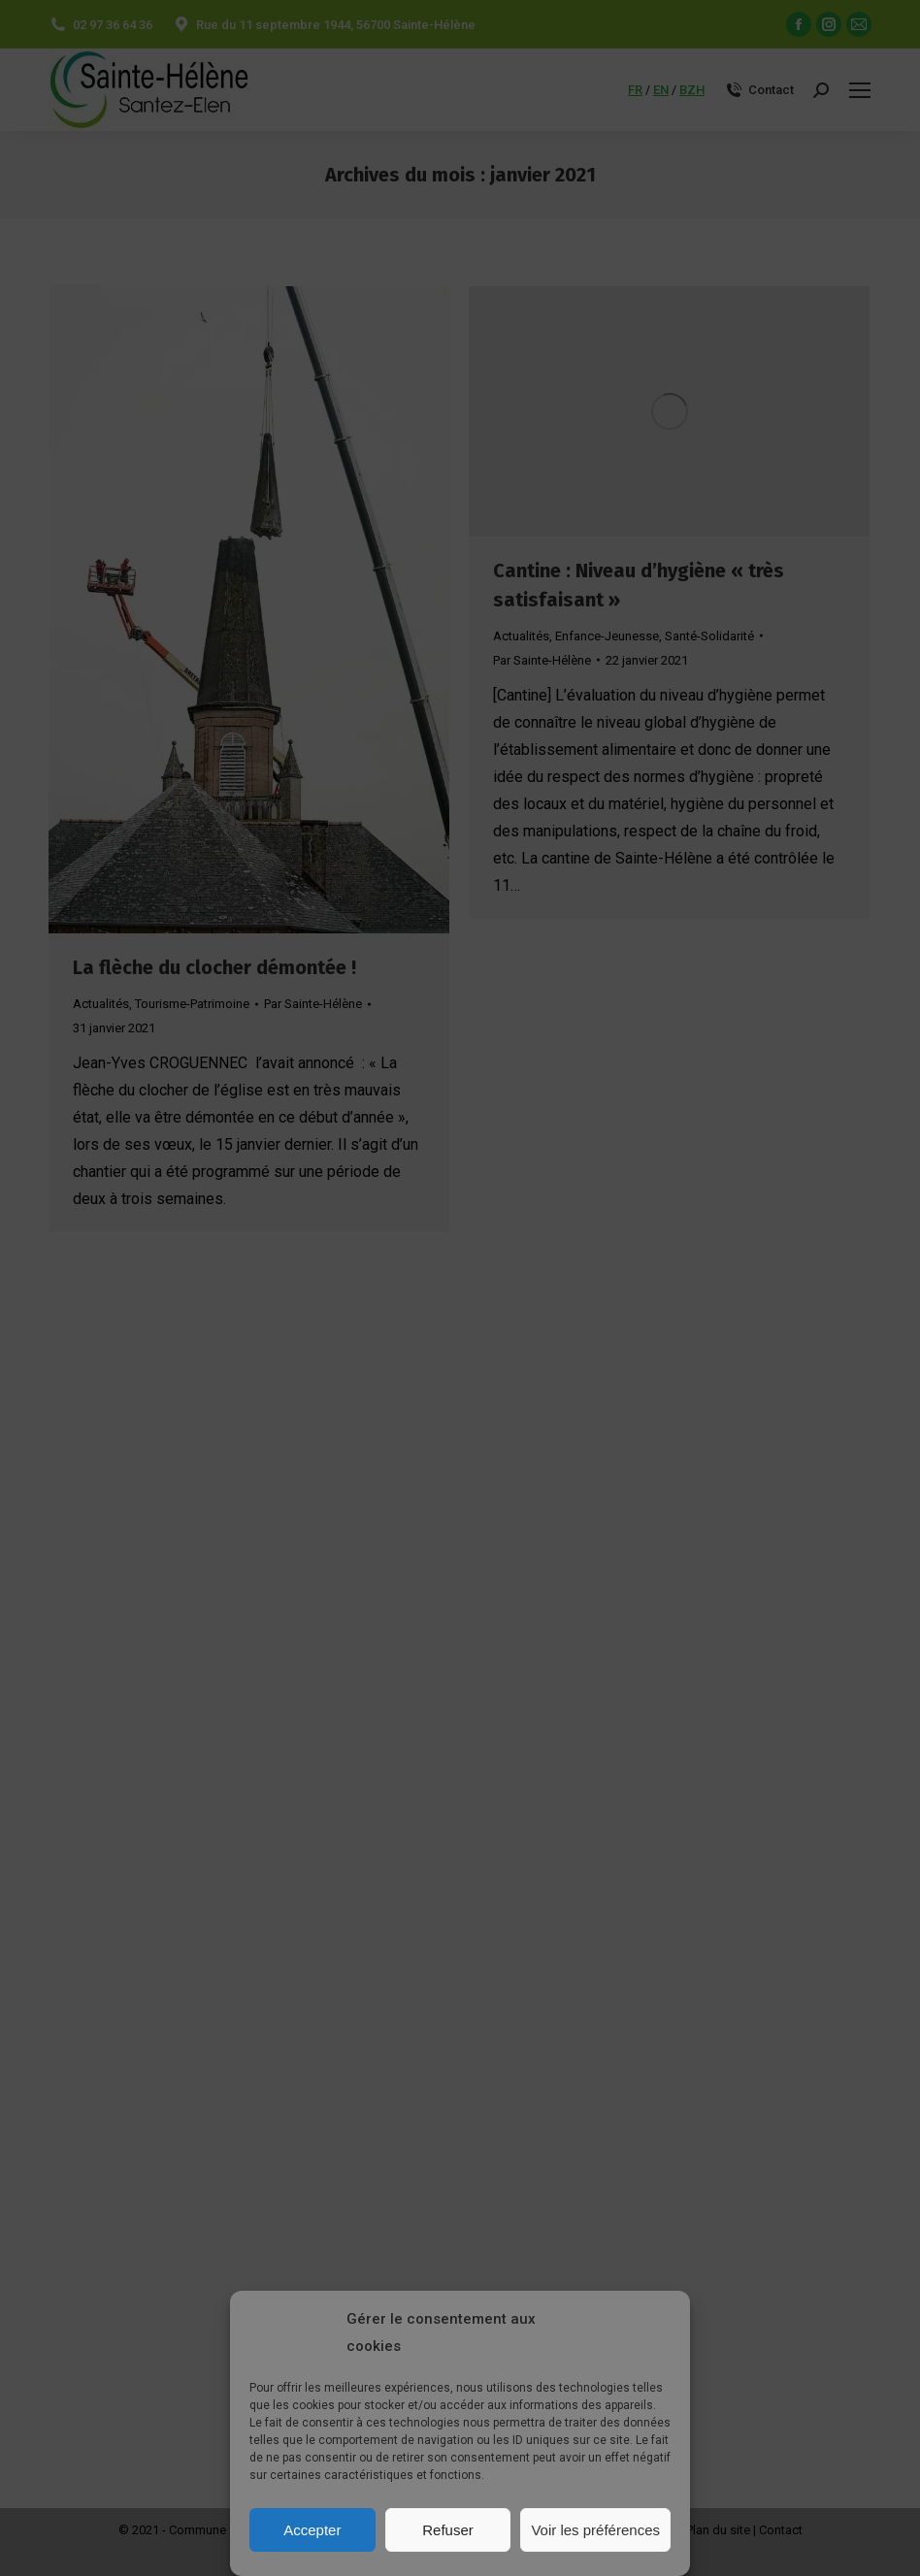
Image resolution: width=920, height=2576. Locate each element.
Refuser (448, 2530)
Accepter (312, 2530)
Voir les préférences (595, 2530)
